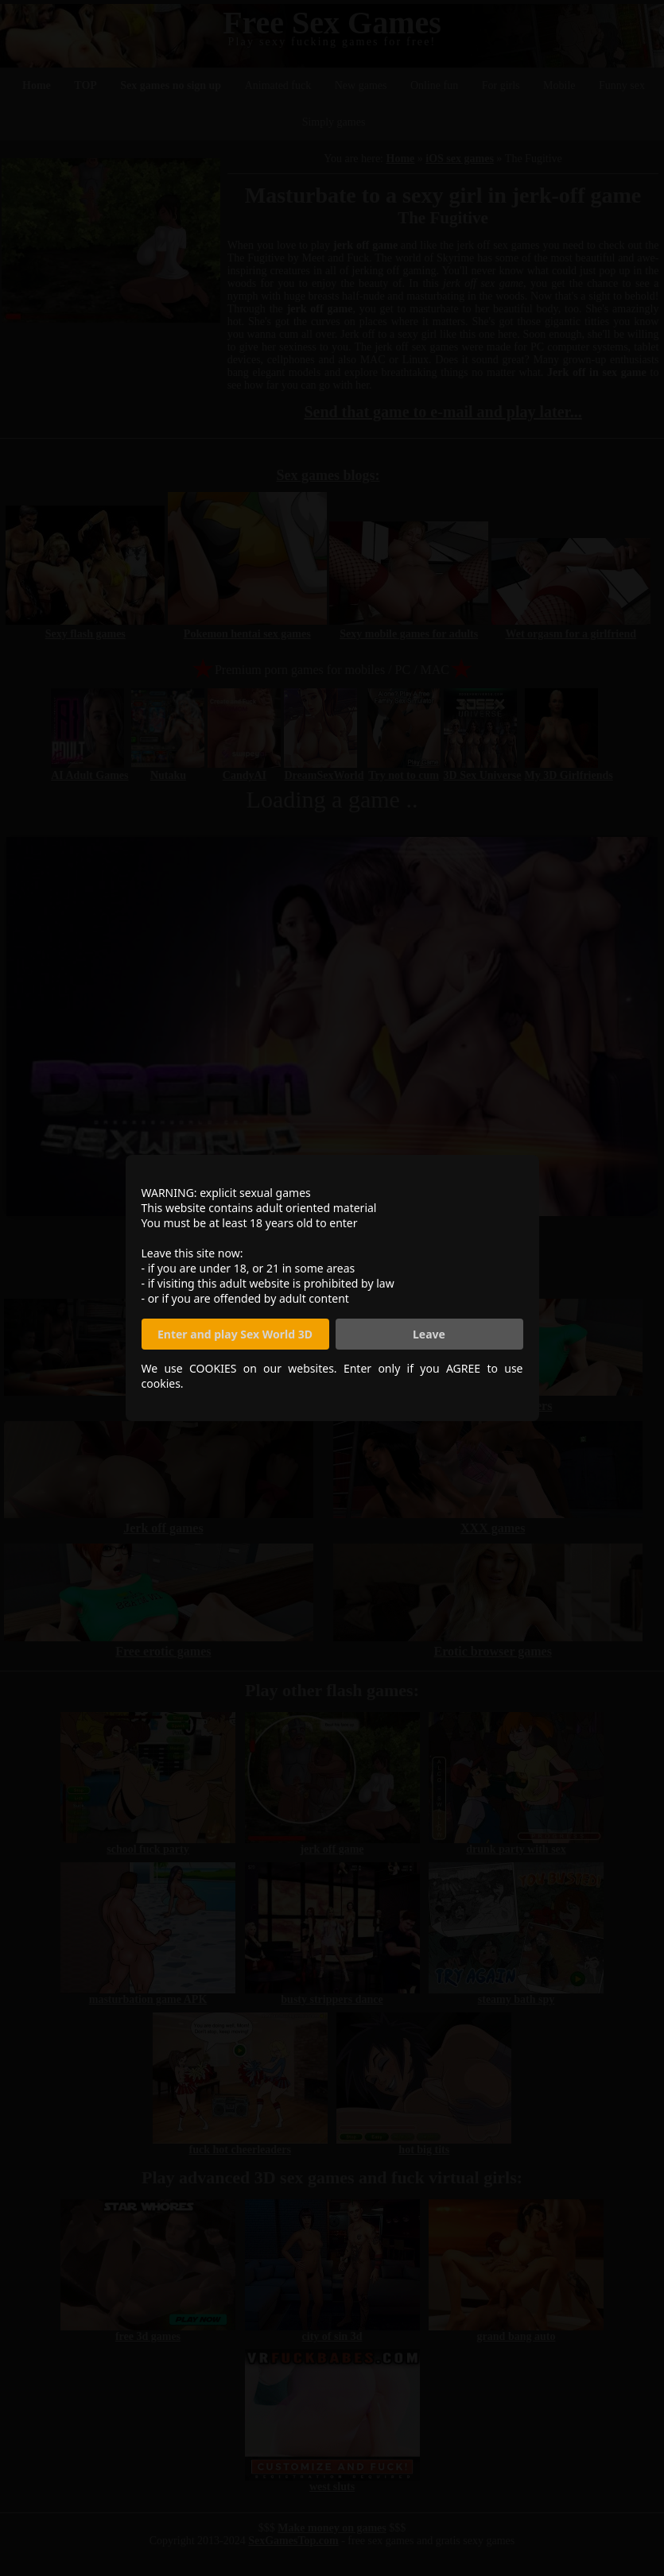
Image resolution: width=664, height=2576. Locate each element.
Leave (429, 1334)
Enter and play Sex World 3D (235, 1334)
